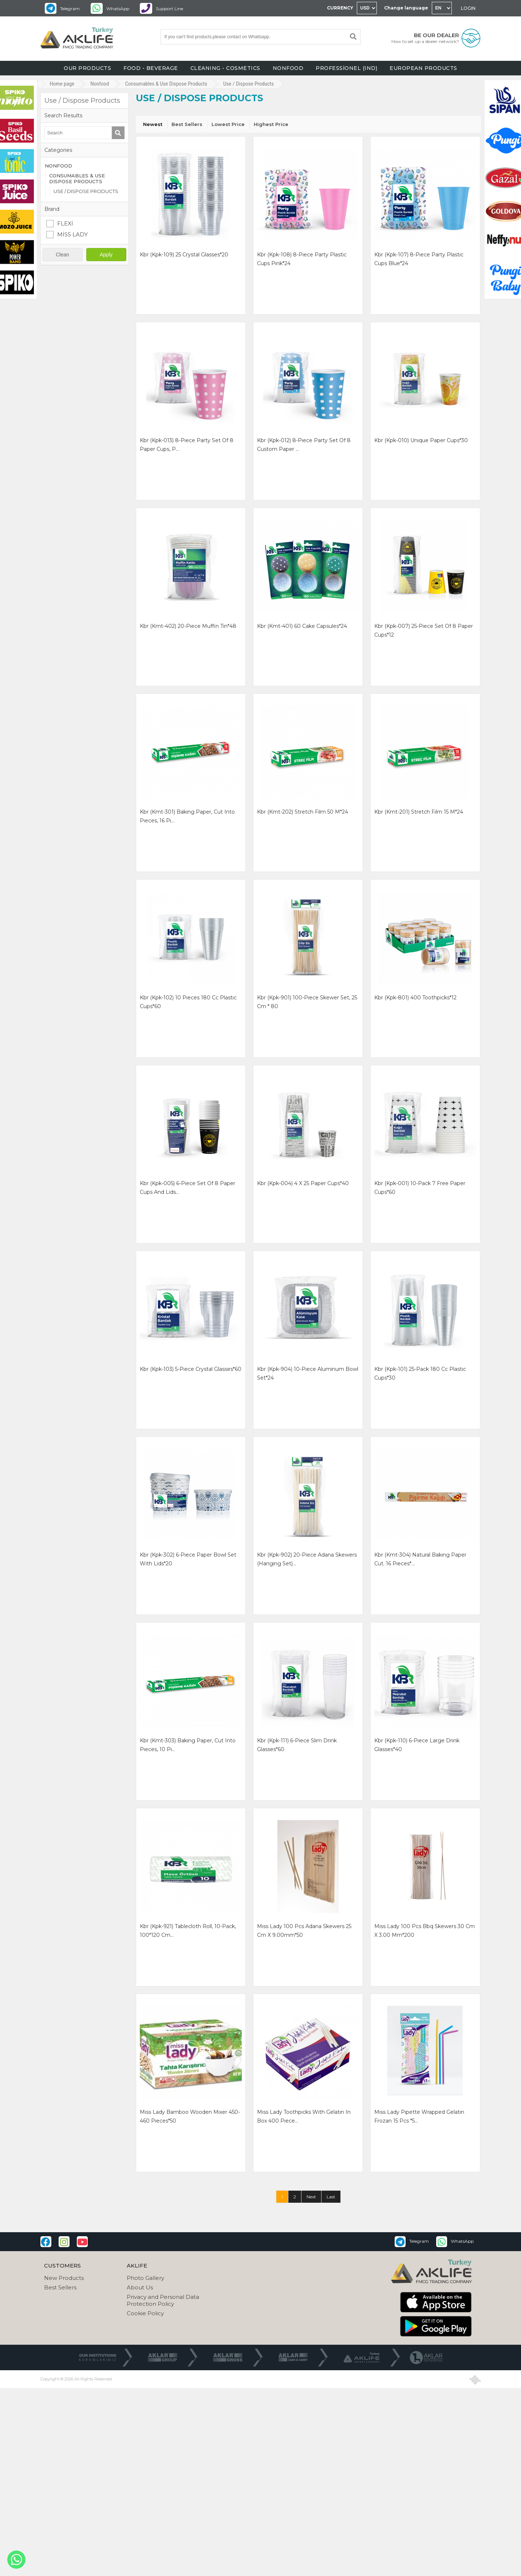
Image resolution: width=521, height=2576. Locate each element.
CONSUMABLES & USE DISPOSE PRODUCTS (77, 178)
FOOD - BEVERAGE (150, 68)
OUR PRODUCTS (87, 68)
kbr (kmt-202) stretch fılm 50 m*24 (302, 812)
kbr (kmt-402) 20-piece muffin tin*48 (188, 626)
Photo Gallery (145, 2277)
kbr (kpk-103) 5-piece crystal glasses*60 (190, 1369)
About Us (140, 2287)
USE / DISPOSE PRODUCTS (86, 191)
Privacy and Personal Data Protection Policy (163, 2300)
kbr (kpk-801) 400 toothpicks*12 (415, 997)
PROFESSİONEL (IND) (346, 68)
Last (331, 2196)
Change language (406, 8)
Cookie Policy (145, 2313)
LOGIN (468, 8)
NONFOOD (288, 68)
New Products (64, 2277)
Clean (62, 254)
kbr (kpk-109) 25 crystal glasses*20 (184, 254)
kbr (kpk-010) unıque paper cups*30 (421, 440)
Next (311, 2196)
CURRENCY (340, 8)
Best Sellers (186, 124)
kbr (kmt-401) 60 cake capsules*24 (302, 626)
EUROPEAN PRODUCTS (423, 68)
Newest (152, 124)
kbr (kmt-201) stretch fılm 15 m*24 (418, 812)
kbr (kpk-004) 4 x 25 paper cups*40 (303, 1183)
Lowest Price (228, 124)
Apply (106, 254)
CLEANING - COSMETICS (225, 68)
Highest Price (271, 124)
